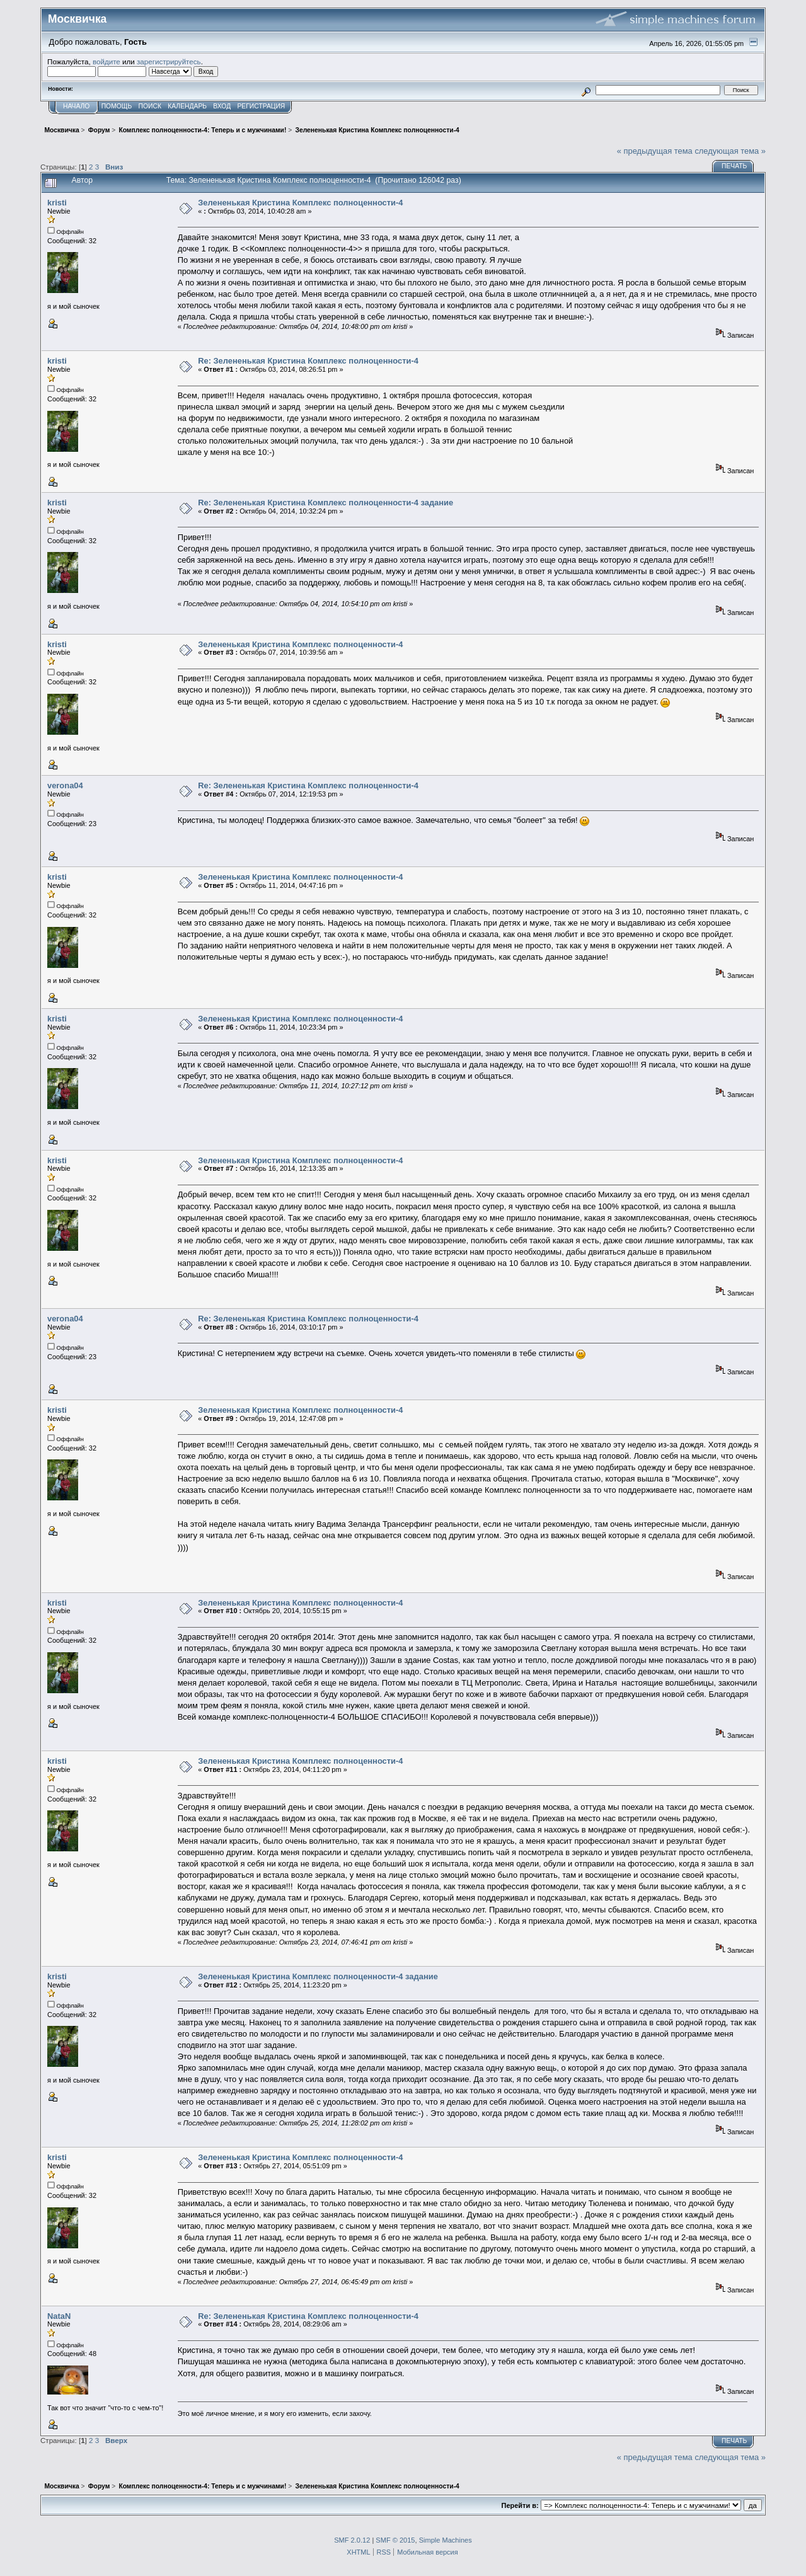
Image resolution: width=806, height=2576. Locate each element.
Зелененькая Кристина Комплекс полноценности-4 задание (318, 1976)
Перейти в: (520, 2505)
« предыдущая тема (655, 151)
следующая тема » (730, 151)
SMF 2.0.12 (352, 2540)
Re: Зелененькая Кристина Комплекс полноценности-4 (308, 360)
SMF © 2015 (395, 2540)
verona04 (65, 785)
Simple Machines (445, 2540)
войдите (106, 61)
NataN (59, 2316)
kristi (57, 202)
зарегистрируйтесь (169, 61)
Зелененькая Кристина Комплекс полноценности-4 (300, 202)
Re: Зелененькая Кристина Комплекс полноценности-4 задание (325, 502)
